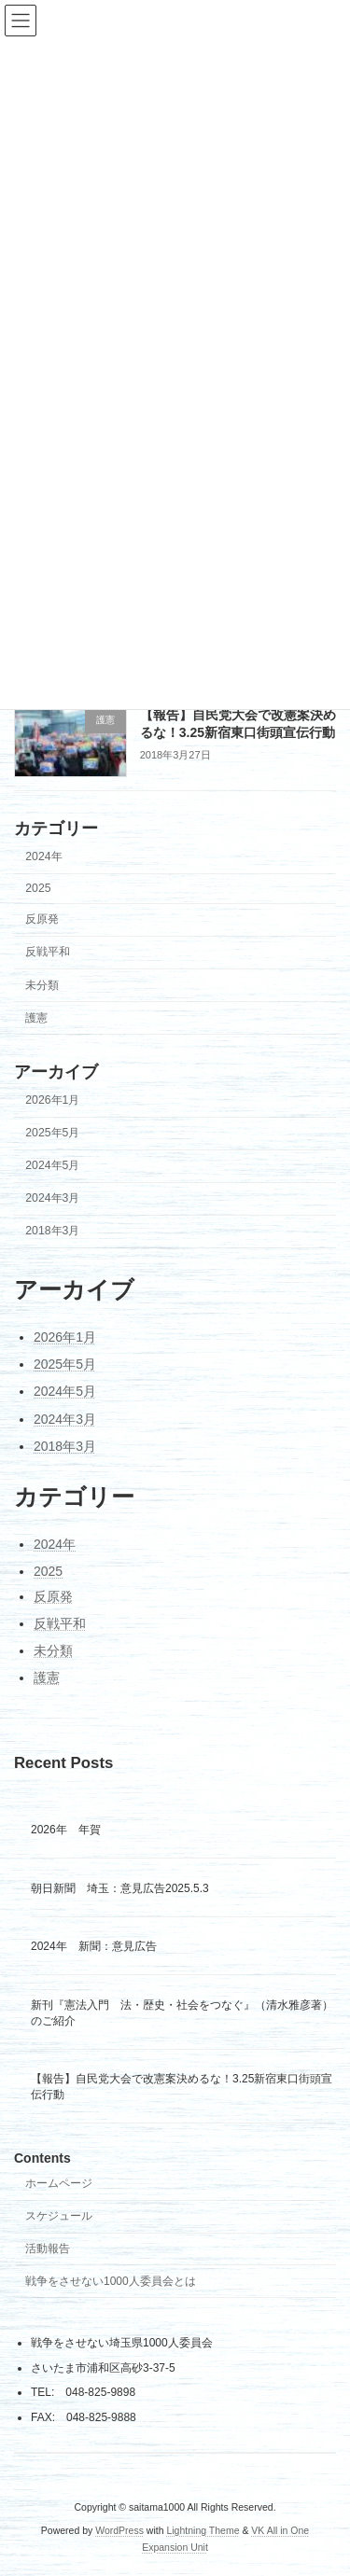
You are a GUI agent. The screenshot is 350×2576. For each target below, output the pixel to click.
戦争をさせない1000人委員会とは (110, 2281)
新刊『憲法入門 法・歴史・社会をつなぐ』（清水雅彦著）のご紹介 (182, 2012)
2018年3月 (52, 1231)
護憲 (36, 1017)
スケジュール (58, 2216)
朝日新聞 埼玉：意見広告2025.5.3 (120, 1888)
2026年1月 (52, 1100)
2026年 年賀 (66, 1830)
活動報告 (47, 2249)
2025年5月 (52, 1132)
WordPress (119, 2530)
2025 (37, 888)
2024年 (43, 856)
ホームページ (58, 2184)
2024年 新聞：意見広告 (94, 1947)
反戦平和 (47, 952)
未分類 (42, 985)
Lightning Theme (202, 2530)
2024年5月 (52, 1165)
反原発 (42, 919)
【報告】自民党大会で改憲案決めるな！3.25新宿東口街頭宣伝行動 (181, 2087)
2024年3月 (52, 1198)
